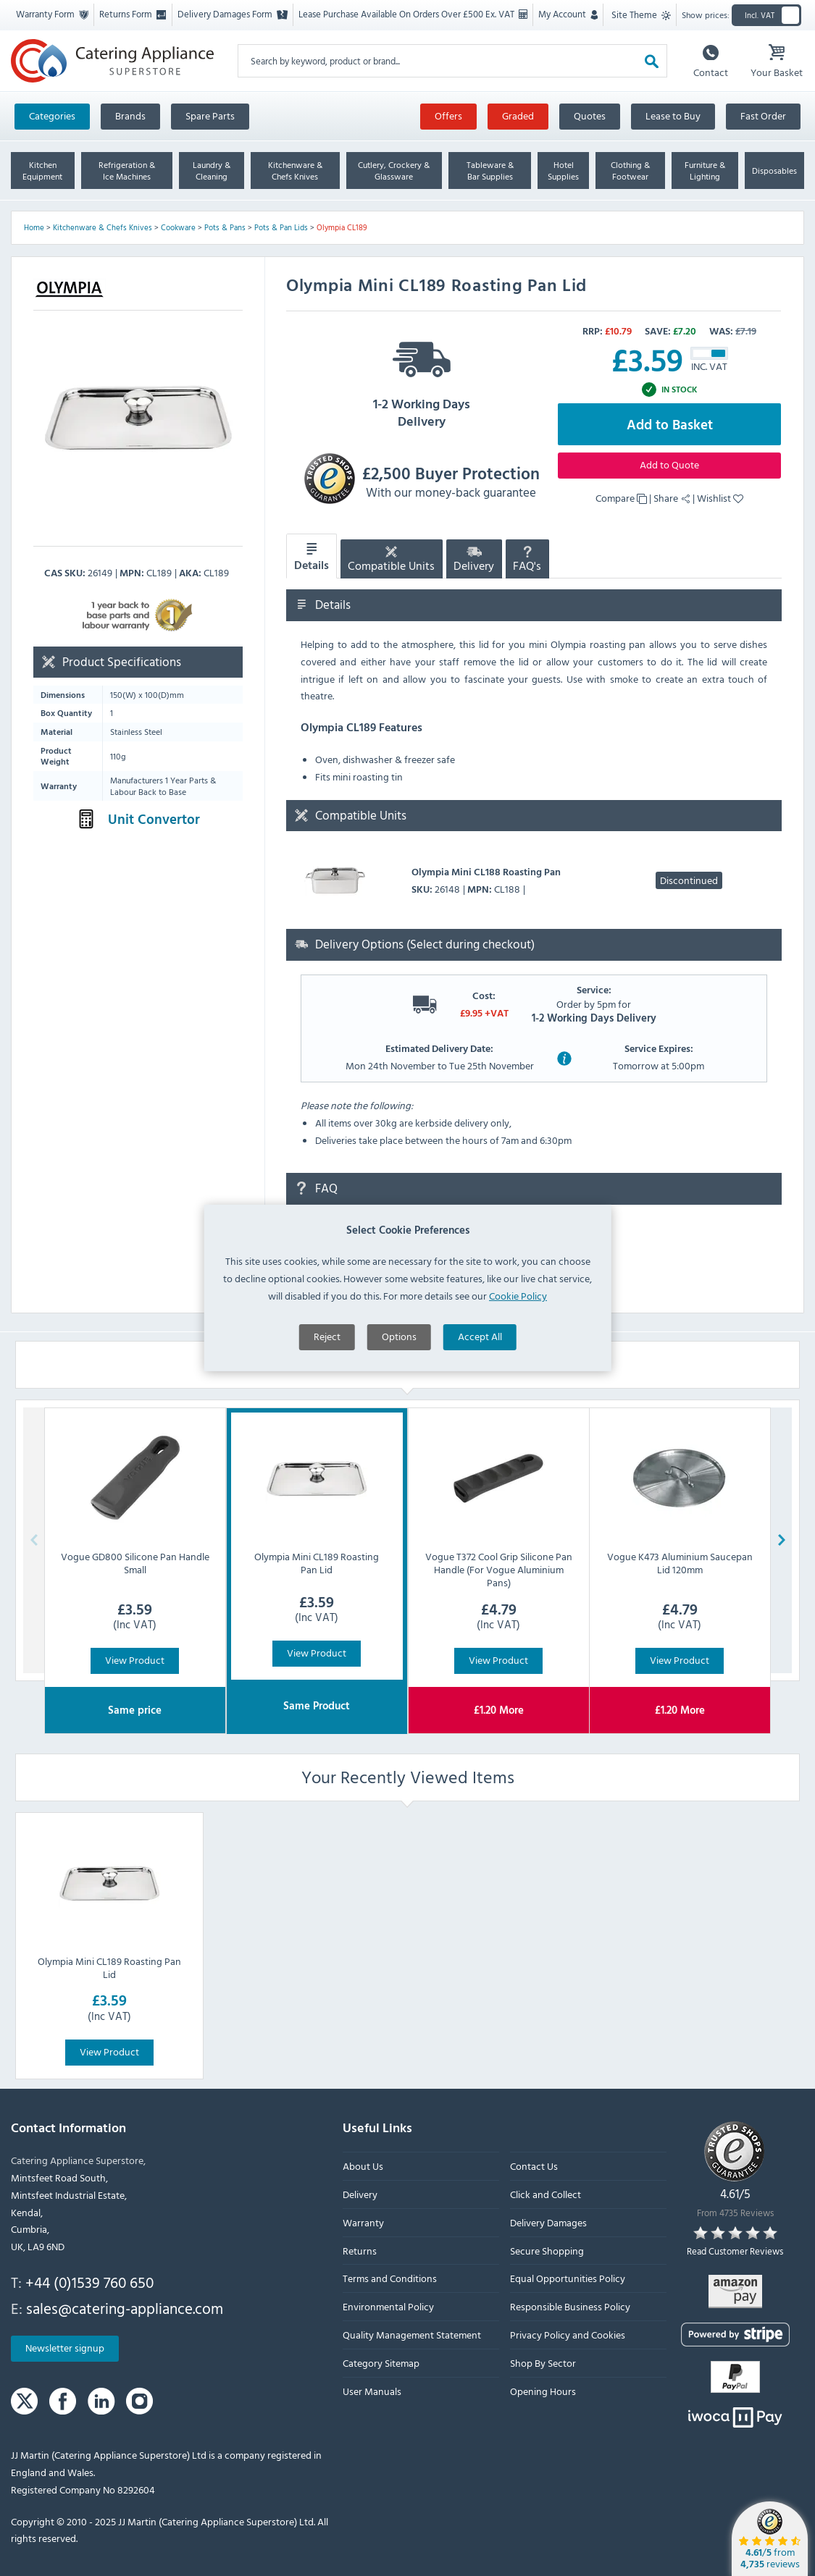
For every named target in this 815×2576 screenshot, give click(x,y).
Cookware (178, 227)
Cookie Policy (518, 1379)
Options (399, 1420)
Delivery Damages (548, 2221)
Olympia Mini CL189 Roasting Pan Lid (109, 1967)
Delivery (474, 561)
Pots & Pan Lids (281, 227)
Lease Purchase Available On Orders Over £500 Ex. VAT (412, 14)
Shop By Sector (543, 2362)
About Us (363, 2165)
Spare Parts (210, 115)
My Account (568, 14)
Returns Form (132, 14)
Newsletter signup (64, 2347)
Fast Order (763, 115)
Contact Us (534, 2165)
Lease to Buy (673, 115)
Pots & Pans (225, 227)
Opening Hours (543, 2390)
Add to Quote (669, 464)
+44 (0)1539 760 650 (89, 2282)
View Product (134, 1660)
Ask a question (347, 1263)
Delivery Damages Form (232, 14)
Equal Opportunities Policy (567, 2278)
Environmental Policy (388, 2306)
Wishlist (720, 497)
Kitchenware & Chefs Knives (102, 227)
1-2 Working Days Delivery (421, 380)
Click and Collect (545, 2194)
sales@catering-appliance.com (124, 2307)
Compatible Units (391, 561)
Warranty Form (52, 14)
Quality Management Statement (412, 2334)
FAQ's (527, 561)
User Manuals (372, 2390)
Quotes (590, 115)
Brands (130, 115)
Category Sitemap (381, 2362)
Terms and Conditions (390, 2278)
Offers (448, 115)
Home (34, 227)
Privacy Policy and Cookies (567, 2334)
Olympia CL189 (342, 227)
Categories (52, 115)
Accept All (480, 1420)
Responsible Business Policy (570, 2306)
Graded (518, 115)
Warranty (363, 2221)
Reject (327, 1420)
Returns (360, 2249)
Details (311, 557)
